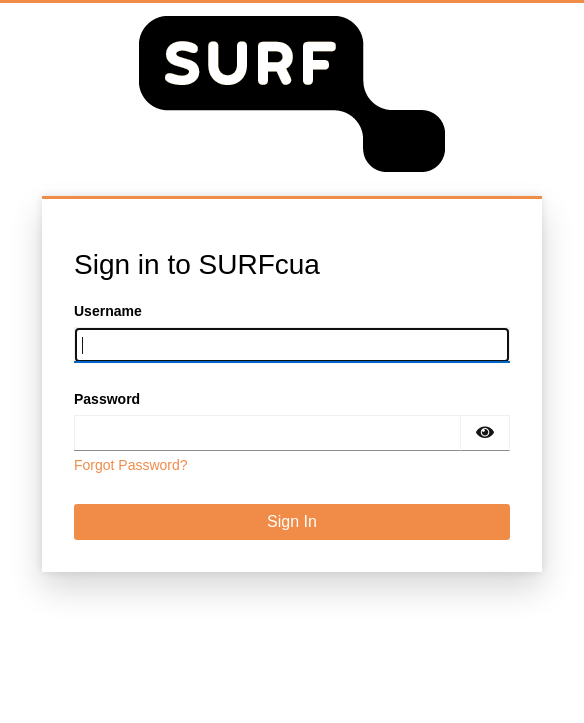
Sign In (292, 521)
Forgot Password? (131, 465)
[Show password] (485, 433)
